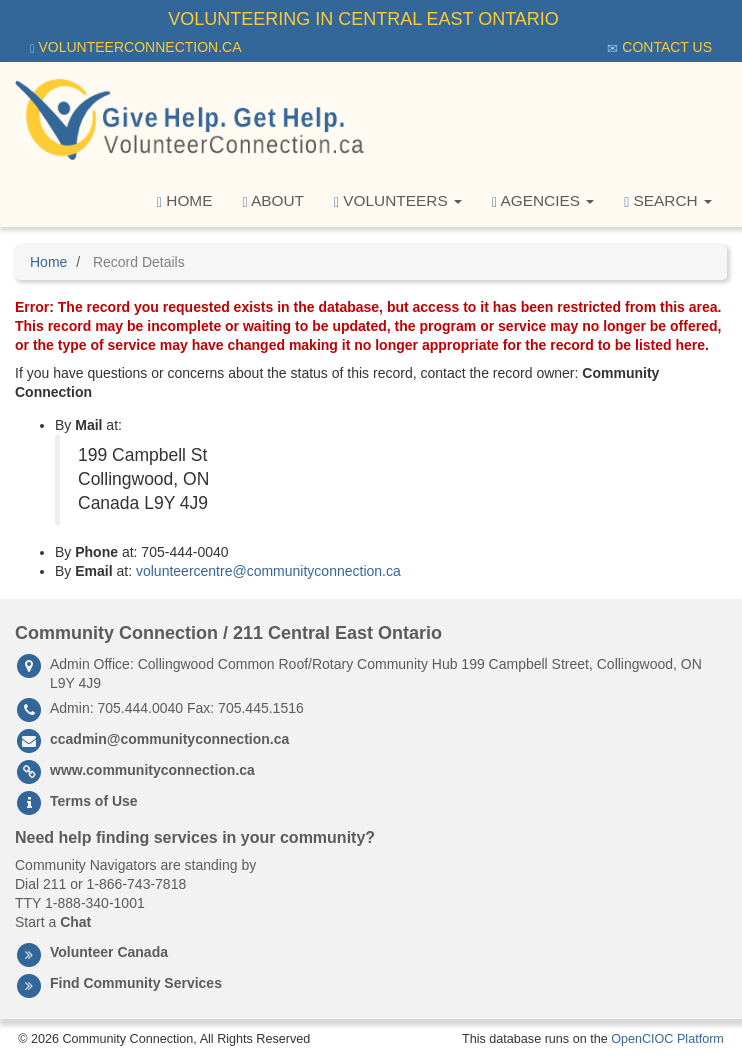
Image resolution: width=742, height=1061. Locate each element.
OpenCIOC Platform (667, 1039)
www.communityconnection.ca (152, 770)
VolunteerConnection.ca (136, 47)
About (273, 201)
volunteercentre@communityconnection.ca (268, 571)
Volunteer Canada (109, 952)
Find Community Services (136, 983)
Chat (75, 922)
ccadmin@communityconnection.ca (169, 739)
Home (185, 201)
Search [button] (668, 201)
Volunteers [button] (398, 201)
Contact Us (659, 47)
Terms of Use (94, 801)
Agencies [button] (543, 201)
